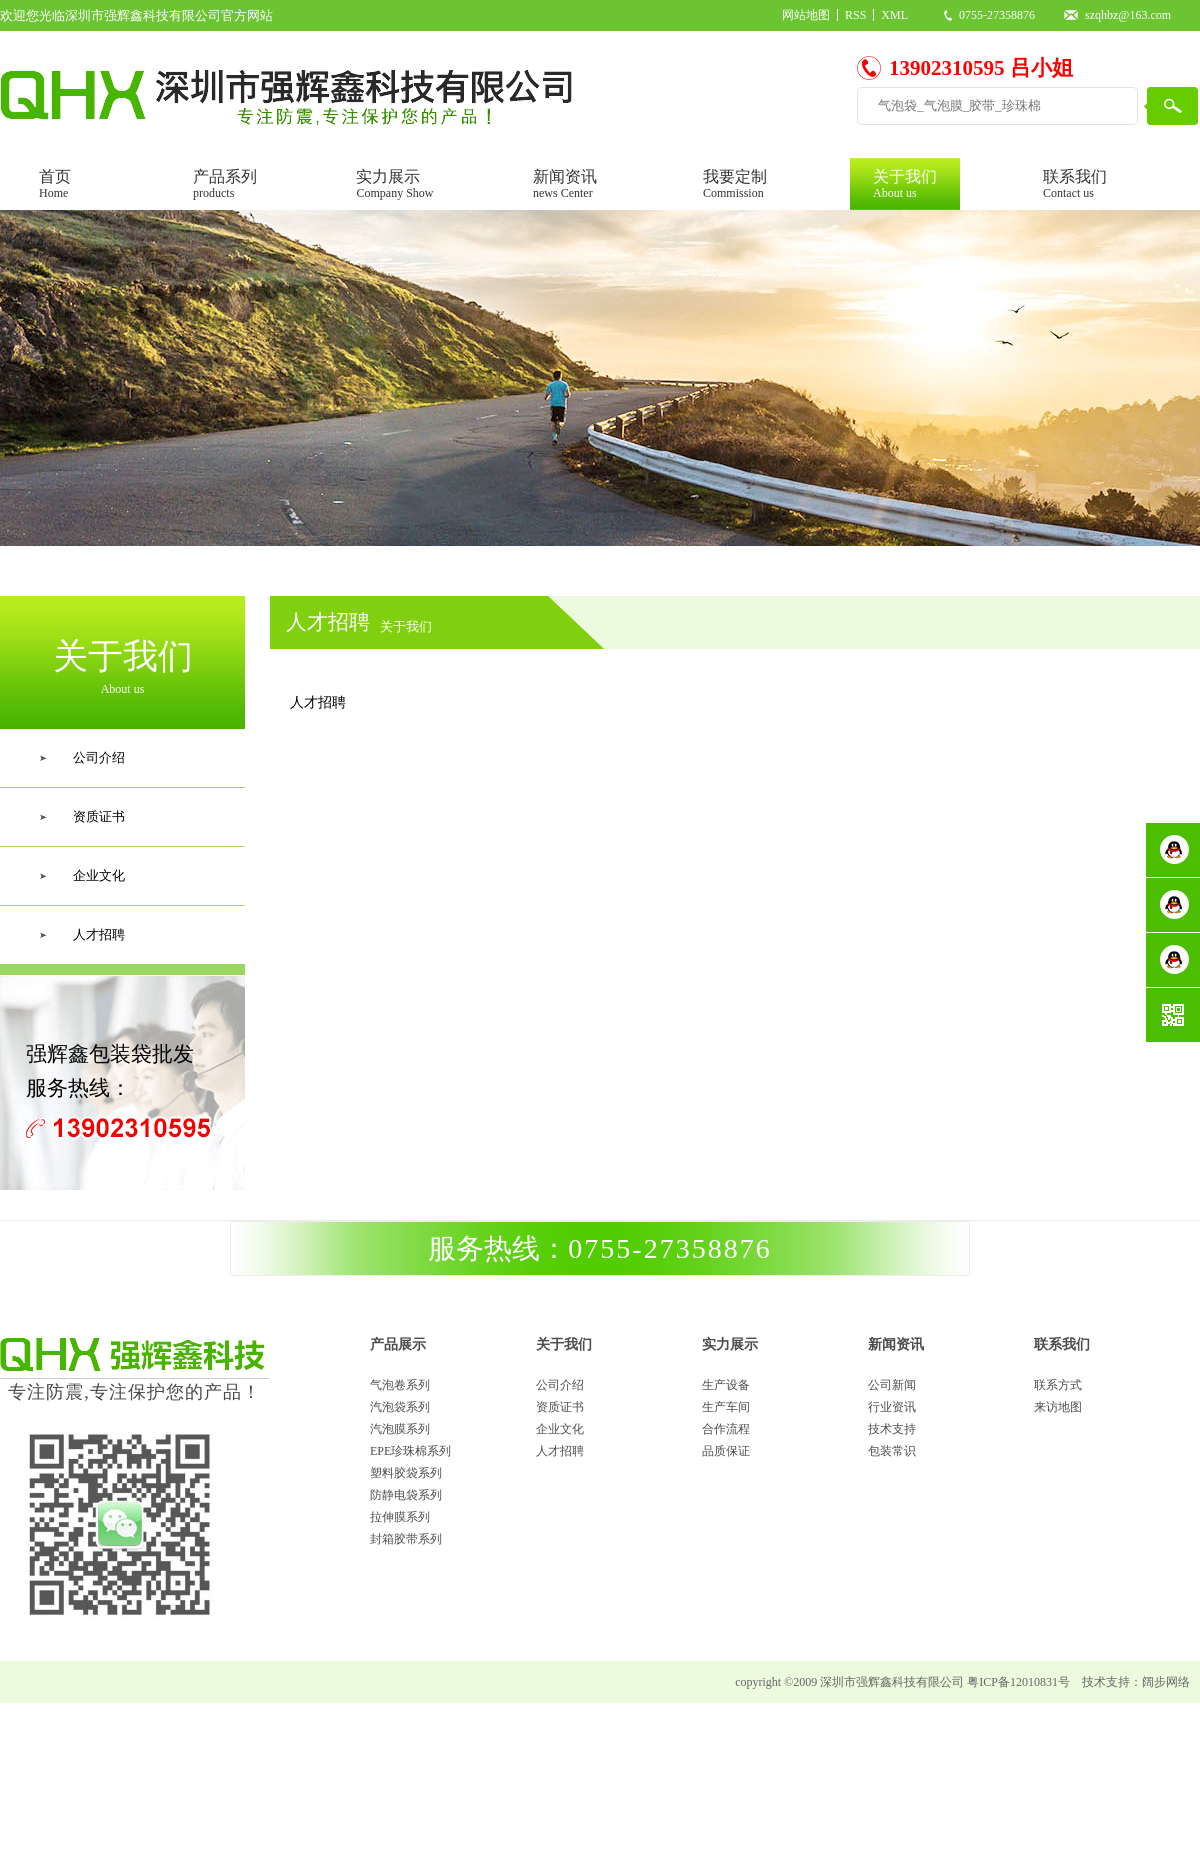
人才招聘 (560, 1451)
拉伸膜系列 (400, 1517)
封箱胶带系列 (406, 1539)
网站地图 (806, 15)
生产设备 (726, 1385)
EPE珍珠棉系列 (410, 1451)
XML (894, 15)
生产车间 (726, 1407)
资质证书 (560, 1407)
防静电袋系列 (406, 1495)
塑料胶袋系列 (406, 1473)
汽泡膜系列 (400, 1429)
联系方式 (1058, 1385)
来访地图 (1058, 1407)
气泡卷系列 (400, 1385)
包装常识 (892, 1451)
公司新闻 (892, 1385)
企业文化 (560, 1429)
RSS (855, 15)
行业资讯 (892, 1407)
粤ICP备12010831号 (1018, 1682)
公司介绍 (560, 1385)
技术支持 (892, 1429)
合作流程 (726, 1429)
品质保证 (726, 1451)
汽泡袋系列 (400, 1407)
